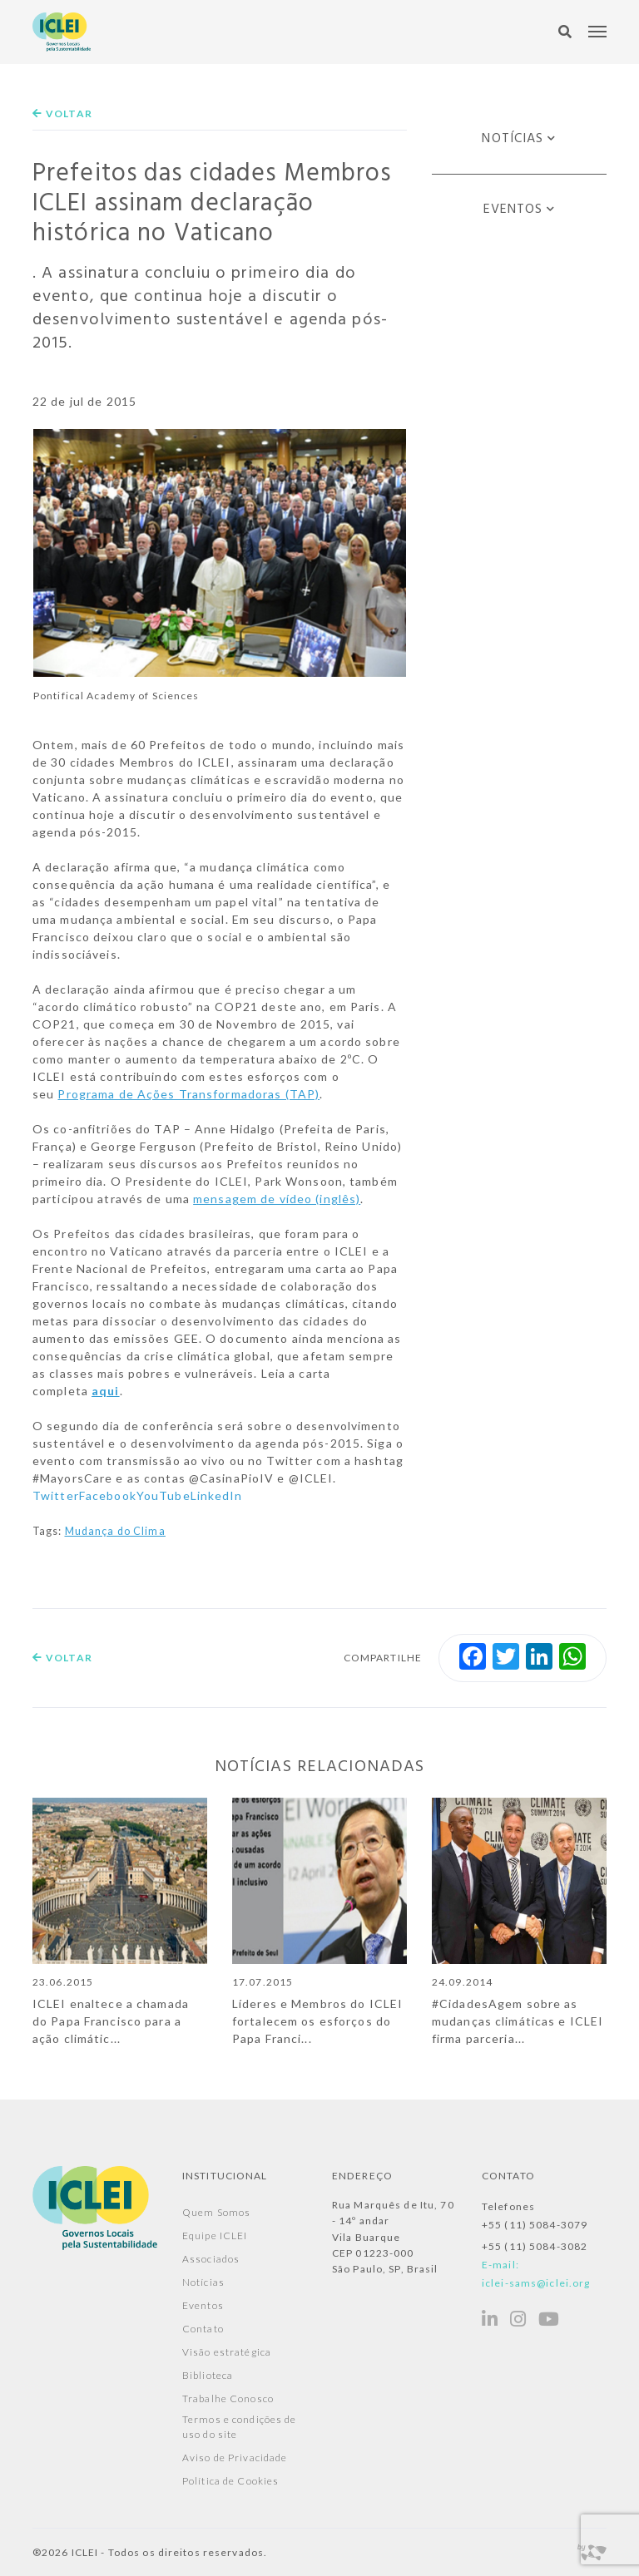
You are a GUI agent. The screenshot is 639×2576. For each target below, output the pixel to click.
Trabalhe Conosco (228, 2398)
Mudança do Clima (115, 1531)
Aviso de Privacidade (234, 2457)
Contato (203, 2328)
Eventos (513, 210)
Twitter (55, 1495)
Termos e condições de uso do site (239, 2426)
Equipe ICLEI (214, 2235)
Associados (211, 2259)
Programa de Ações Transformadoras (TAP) (188, 1094)
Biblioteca (207, 2375)
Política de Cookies (230, 2481)
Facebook (107, 1495)
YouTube (163, 1495)
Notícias (512, 139)
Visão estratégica (226, 2352)
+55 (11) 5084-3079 (534, 2224)
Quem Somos (216, 2212)
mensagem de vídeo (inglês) (276, 1199)
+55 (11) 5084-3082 (534, 2246)
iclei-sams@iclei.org (536, 2283)
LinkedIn (217, 1495)
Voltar (62, 113)
